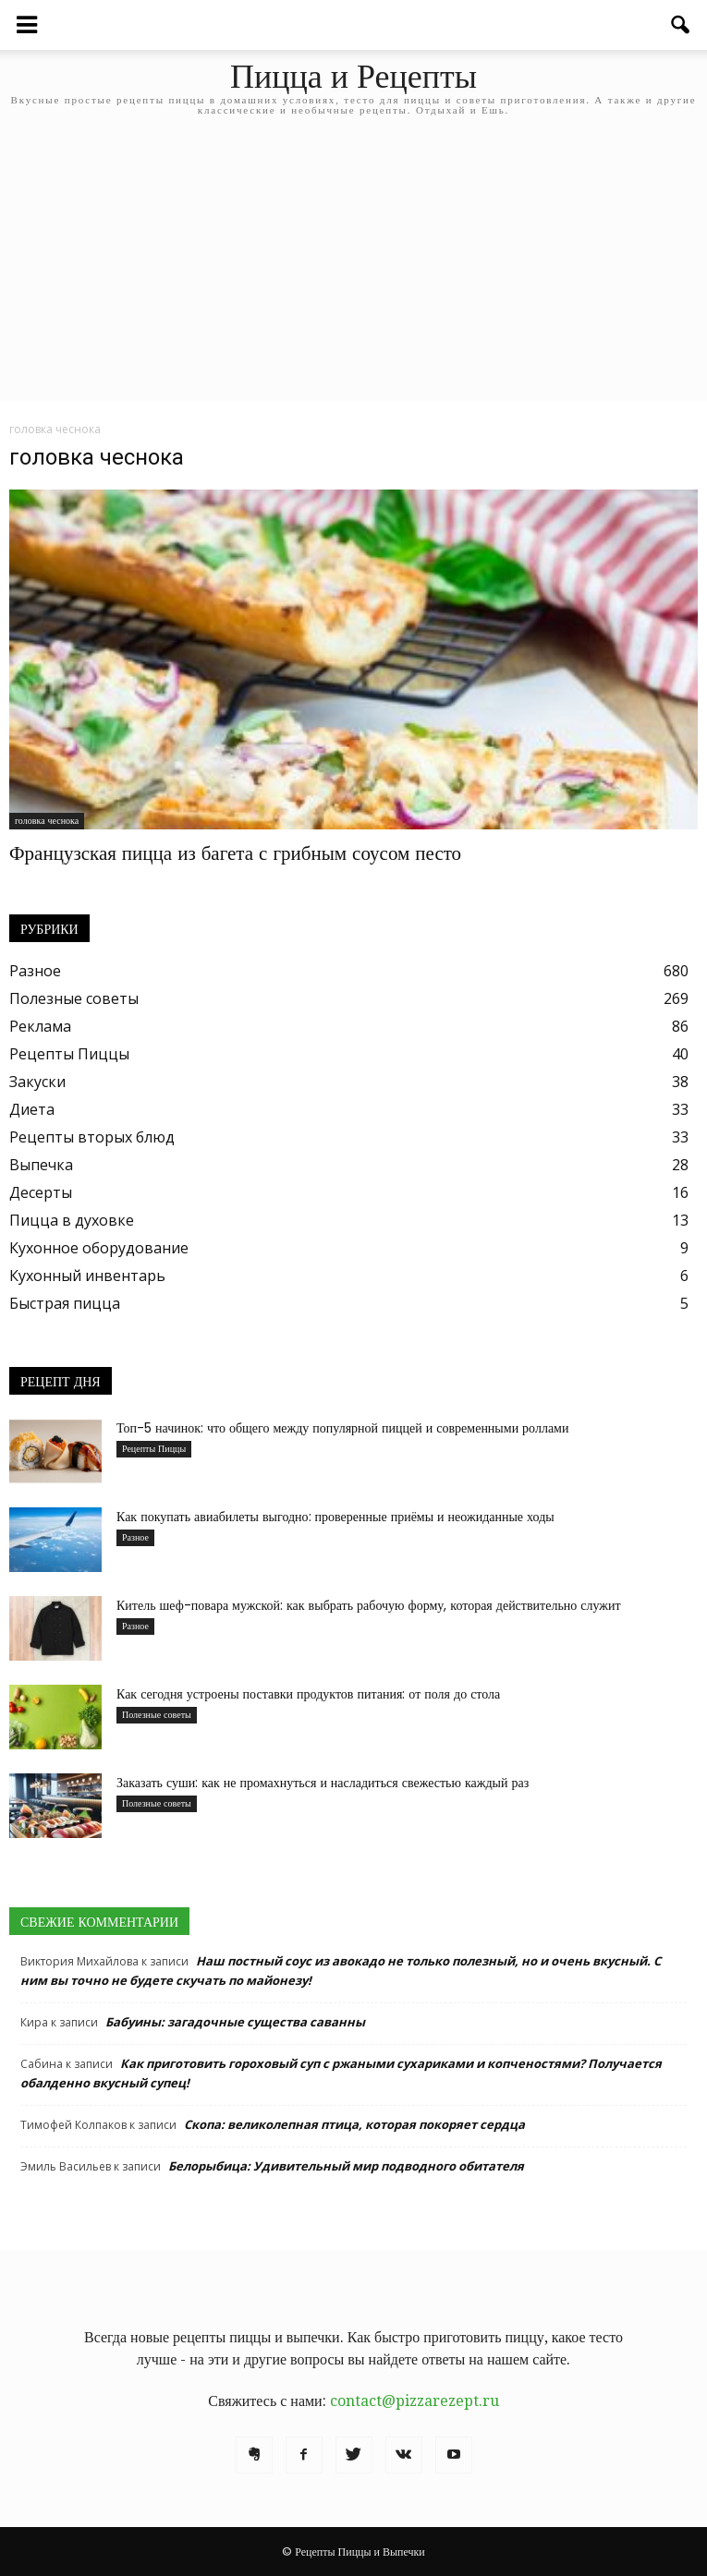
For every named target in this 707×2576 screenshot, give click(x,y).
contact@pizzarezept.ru (414, 2401)
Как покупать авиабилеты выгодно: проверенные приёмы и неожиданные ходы (335, 1516)
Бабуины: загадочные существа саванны (235, 2022)
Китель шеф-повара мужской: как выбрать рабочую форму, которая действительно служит (368, 1605)
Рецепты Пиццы (69, 1054)
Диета (32, 1109)
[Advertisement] (353, 271)
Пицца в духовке (71, 1220)
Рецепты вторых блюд (92, 1137)
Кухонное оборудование (99, 1248)
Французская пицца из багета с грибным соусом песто (235, 853)
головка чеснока (47, 821)
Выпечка (41, 1165)
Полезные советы (74, 998)
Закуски (37, 1081)
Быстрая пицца (64, 1303)
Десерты (40, 1192)
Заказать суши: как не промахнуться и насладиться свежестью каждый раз (322, 1782)
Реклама (40, 1026)
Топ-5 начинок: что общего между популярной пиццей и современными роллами (342, 1428)
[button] (681, 25)
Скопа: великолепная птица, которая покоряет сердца (354, 2124)
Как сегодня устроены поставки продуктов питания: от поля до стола (308, 1694)
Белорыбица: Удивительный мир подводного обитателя (346, 2166)
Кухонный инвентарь (87, 1275)
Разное (35, 971)
